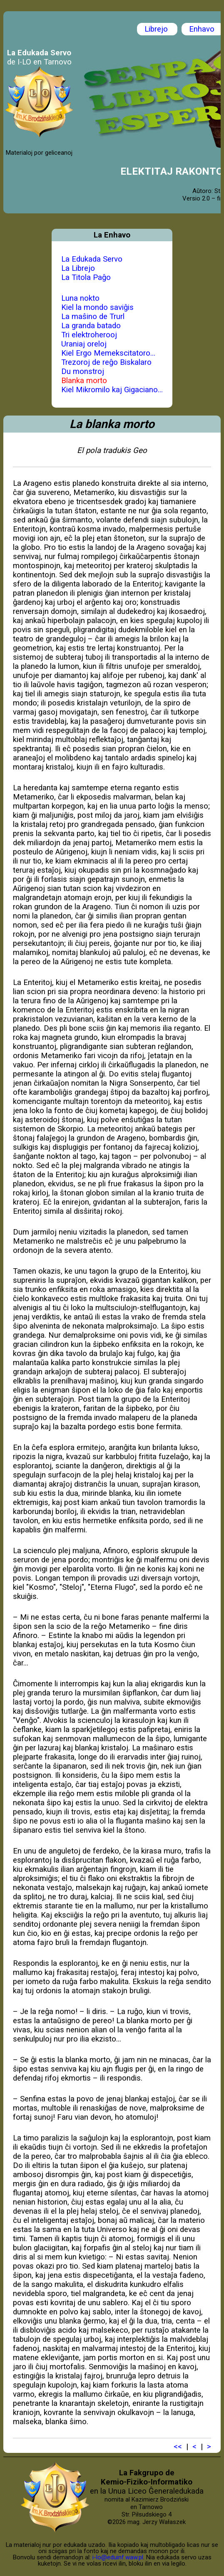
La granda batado (91, 325)
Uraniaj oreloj (84, 344)
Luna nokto (80, 298)
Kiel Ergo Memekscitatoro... (108, 353)
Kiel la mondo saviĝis (97, 307)
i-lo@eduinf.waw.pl (117, 2557)
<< (178, 2446)
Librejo (157, 29)
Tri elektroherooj (89, 334)
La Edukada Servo (91, 259)
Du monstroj (82, 371)
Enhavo (203, 29)
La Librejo (78, 268)
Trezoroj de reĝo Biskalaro (106, 362)
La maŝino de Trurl (92, 316)
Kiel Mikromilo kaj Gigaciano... (112, 389)
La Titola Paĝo (86, 277)
